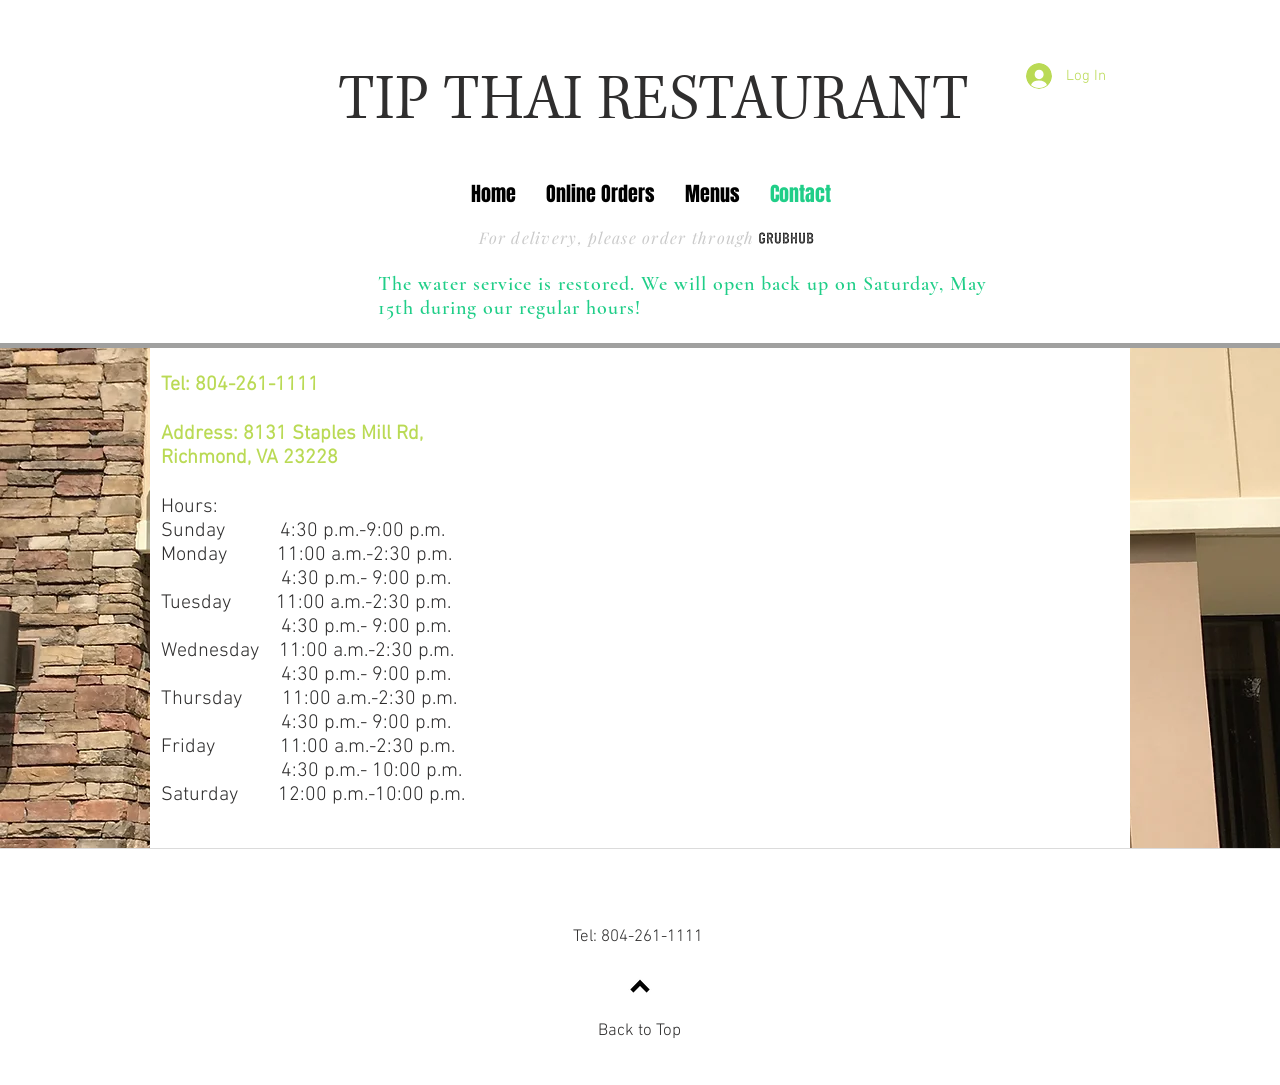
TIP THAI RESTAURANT (653, 100)
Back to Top (639, 1031)
